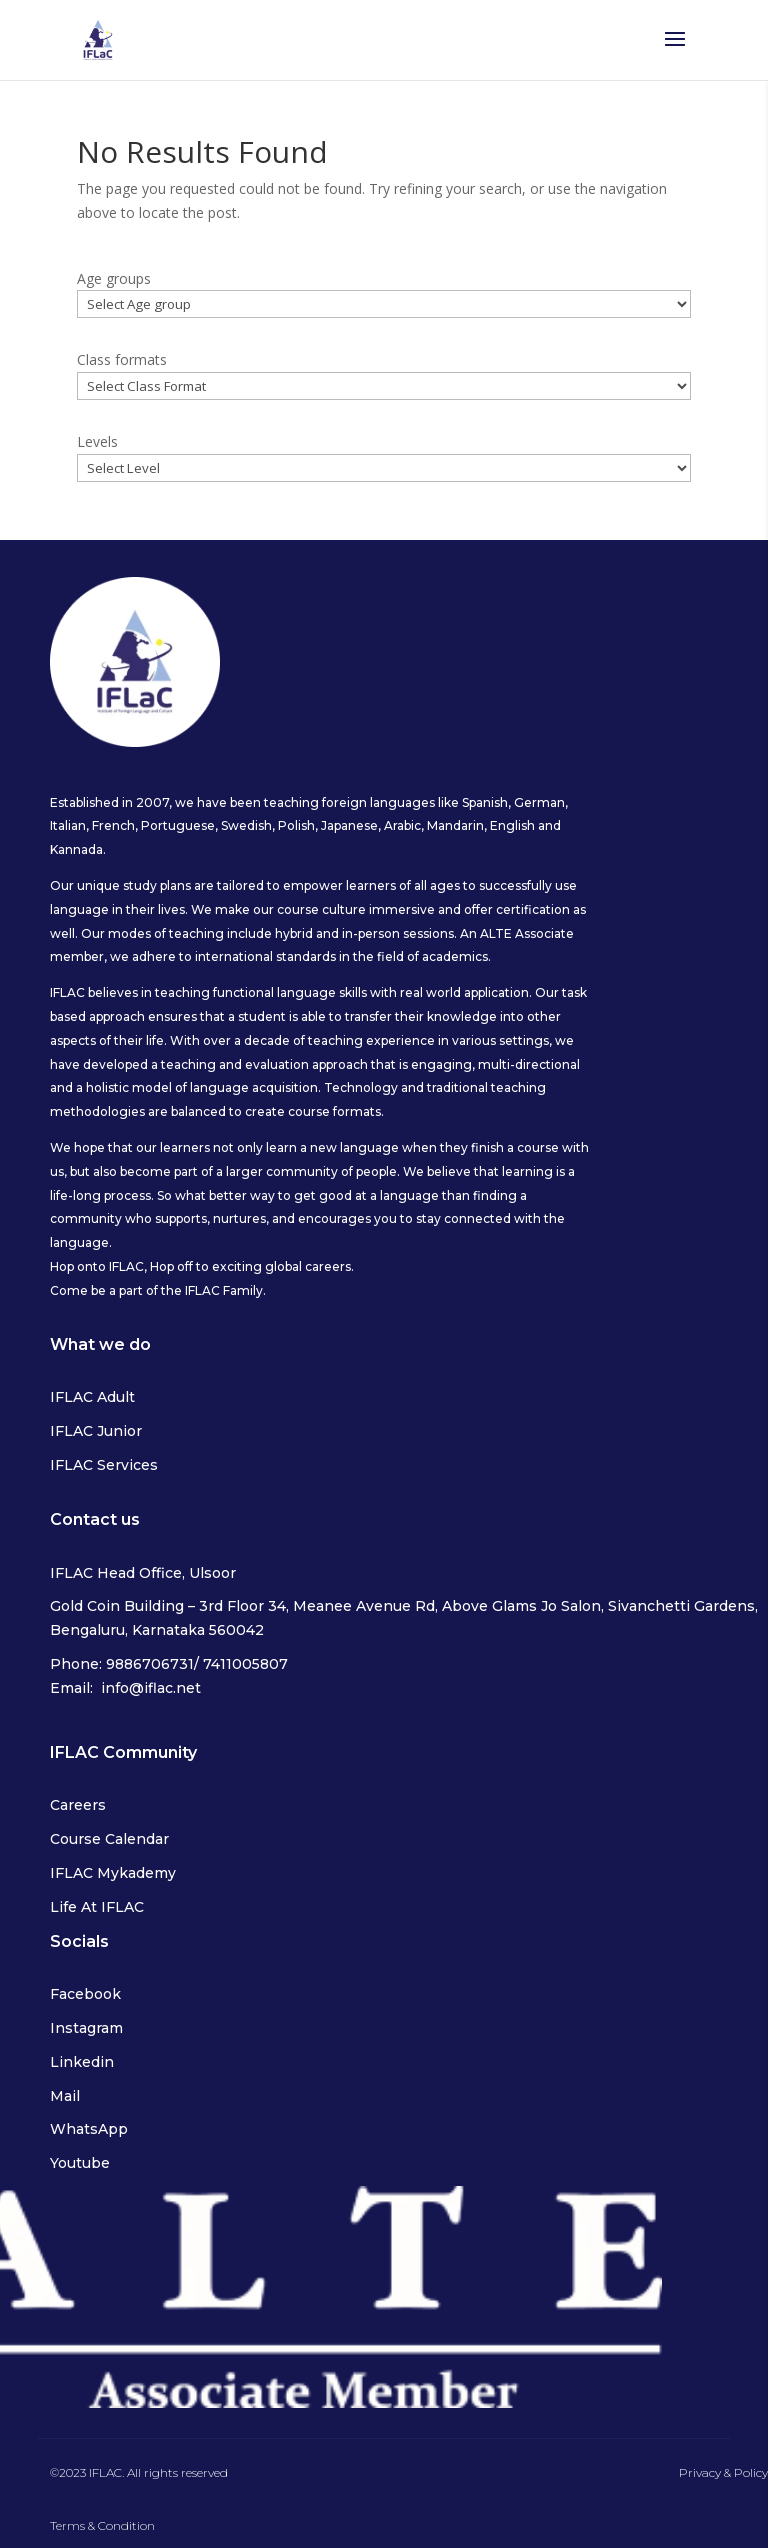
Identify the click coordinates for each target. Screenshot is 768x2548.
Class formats (122, 359)
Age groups (114, 278)
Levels (97, 441)
